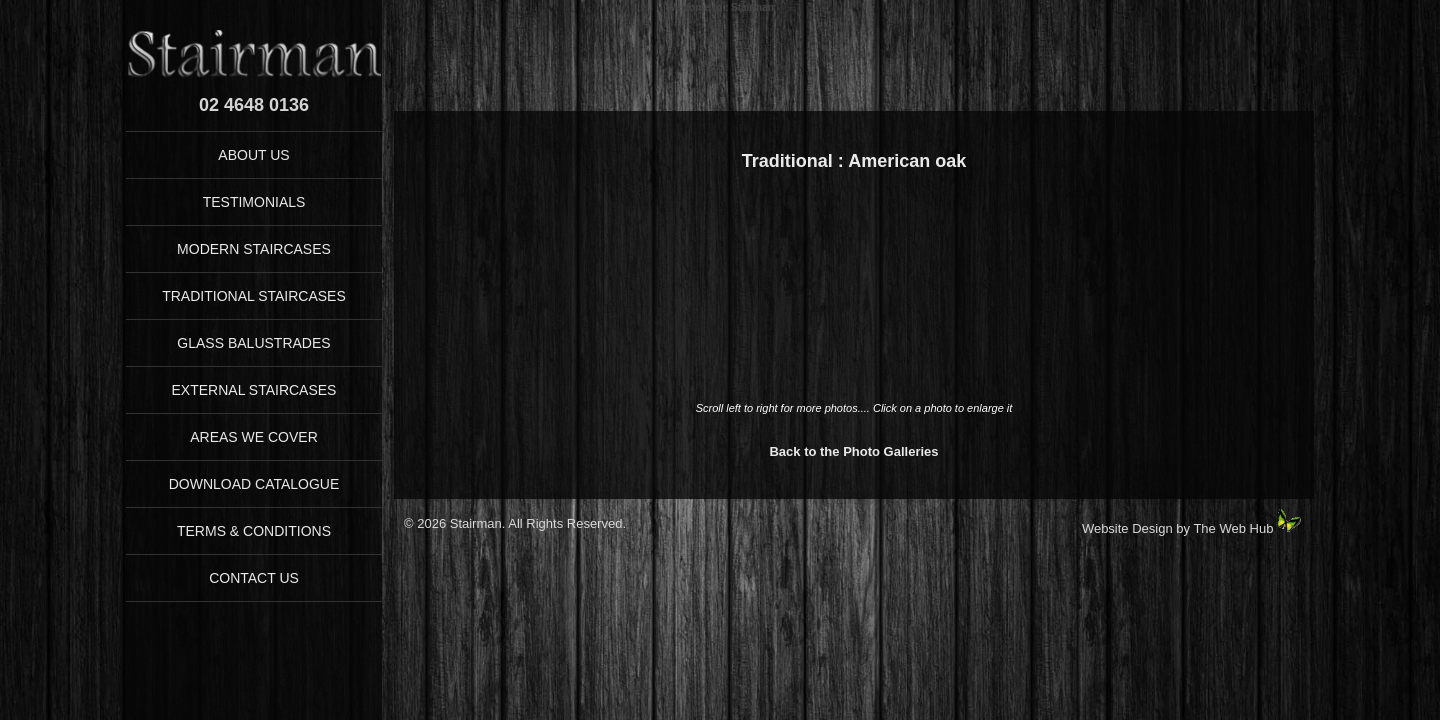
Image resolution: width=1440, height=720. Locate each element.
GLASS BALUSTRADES (253, 343)
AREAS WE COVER (254, 437)
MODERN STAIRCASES (254, 249)
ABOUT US (253, 155)
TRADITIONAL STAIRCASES (254, 296)
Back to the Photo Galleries (853, 451)
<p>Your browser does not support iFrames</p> (854, 297)
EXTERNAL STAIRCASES (254, 390)
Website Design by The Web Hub (1178, 528)
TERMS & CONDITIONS (254, 531)
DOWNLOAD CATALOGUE (254, 484)
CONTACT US (254, 578)
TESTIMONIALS (254, 202)
